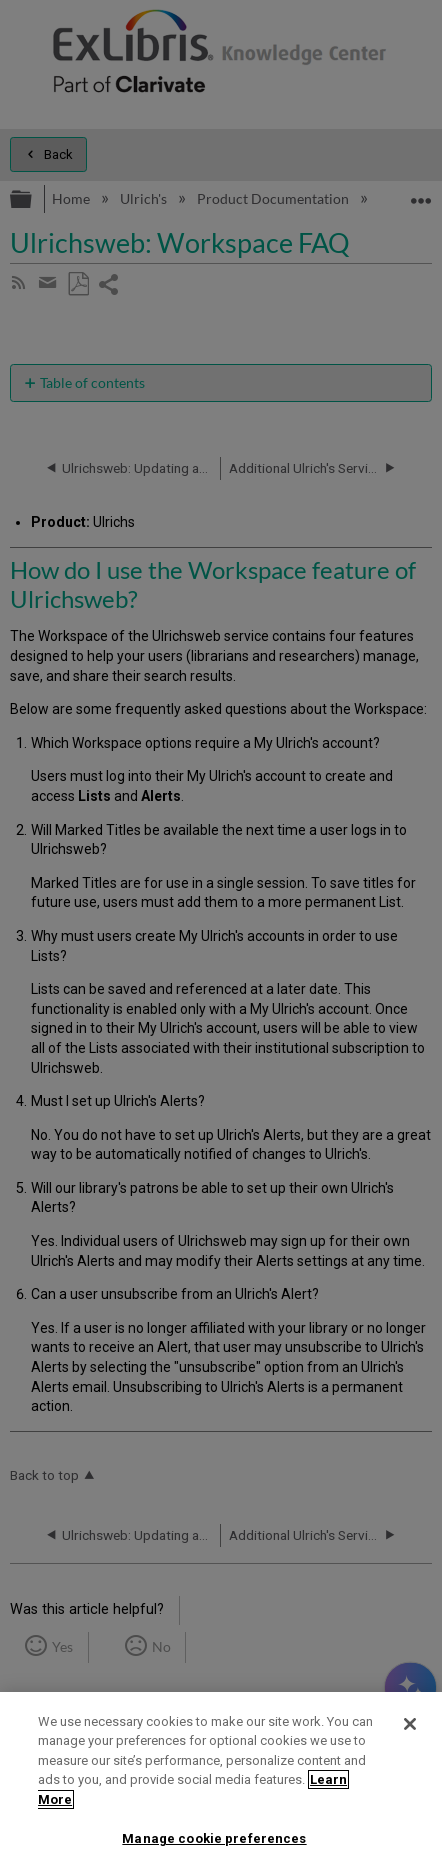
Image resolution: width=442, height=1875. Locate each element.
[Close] (410, 1724)
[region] (221, 1783)
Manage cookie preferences (214, 1838)
